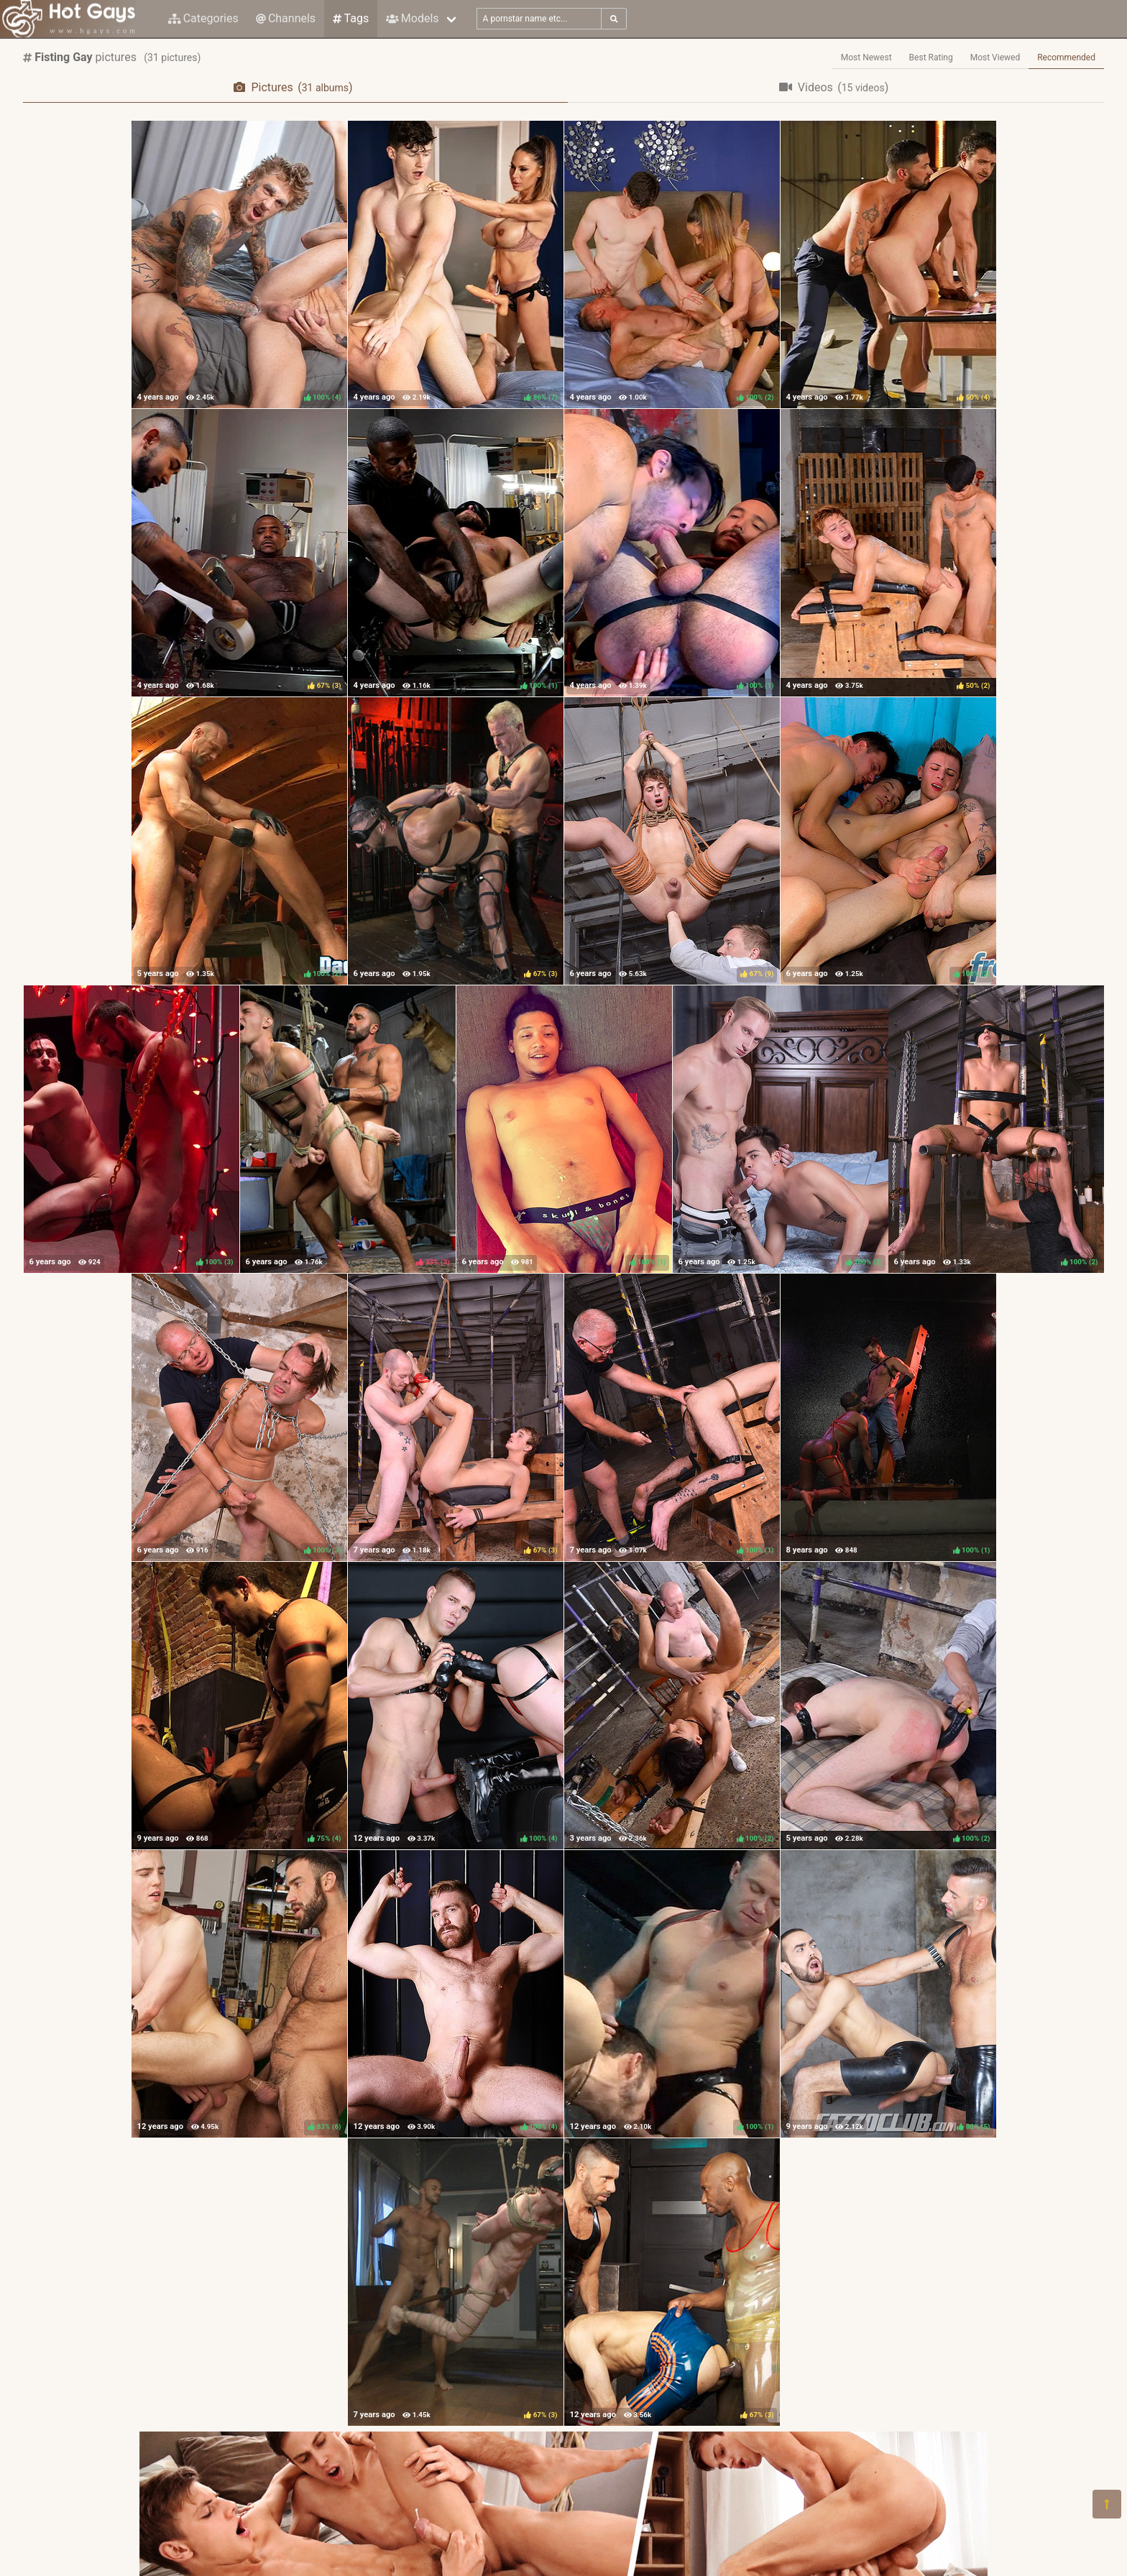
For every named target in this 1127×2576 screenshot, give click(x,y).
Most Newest (866, 57)
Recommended (1066, 57)
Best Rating (931, 57)
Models (412, 18)
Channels (286, 18)
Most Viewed (995, 57)
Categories (203, 18)
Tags (351, 18)
